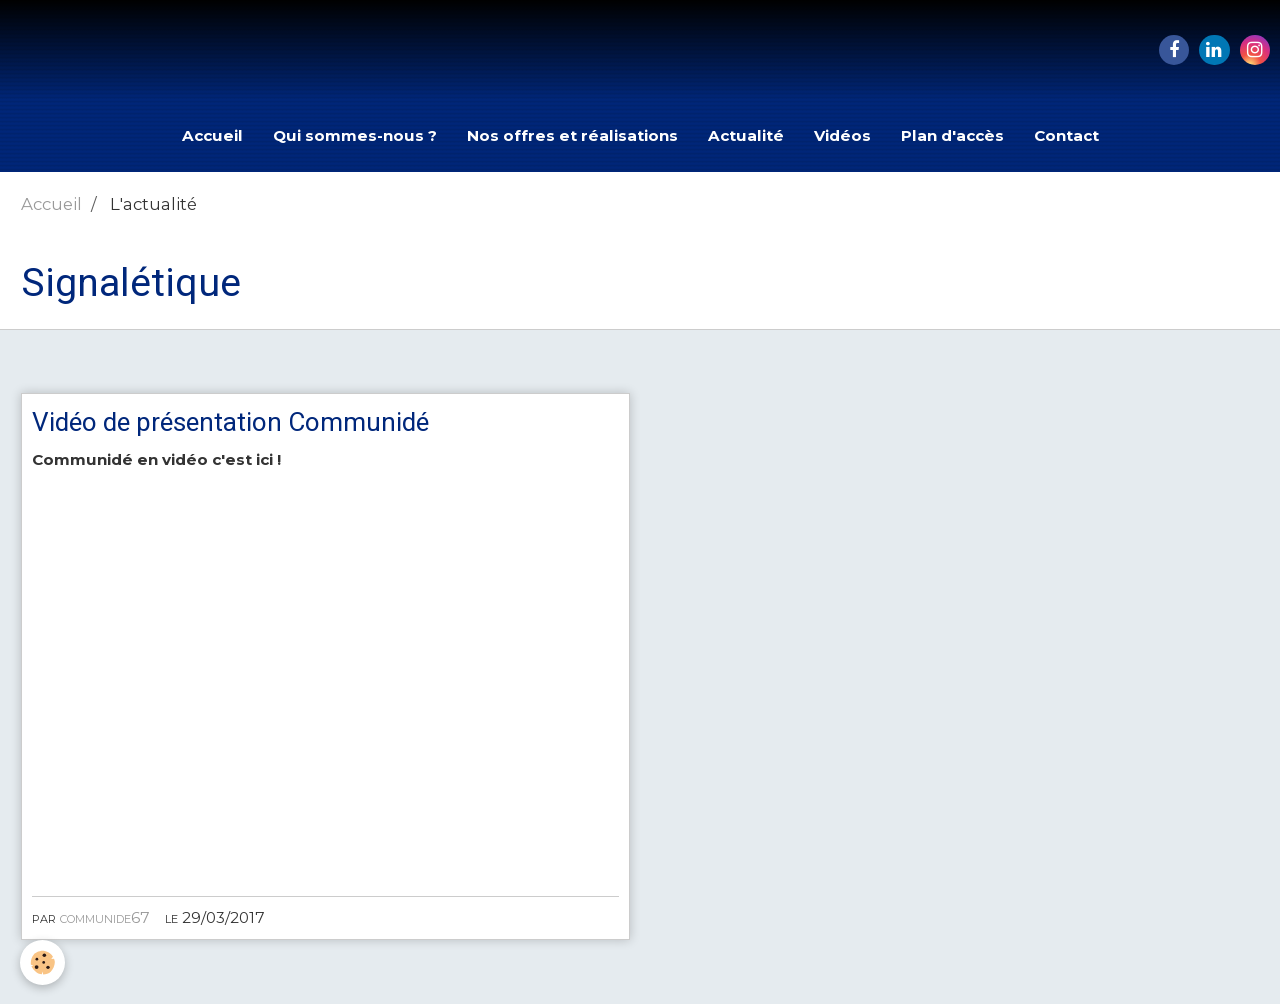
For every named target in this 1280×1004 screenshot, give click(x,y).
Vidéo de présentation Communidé (230, 422)
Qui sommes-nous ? (355, 135)
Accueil (212, 135)
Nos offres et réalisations (572, 135)
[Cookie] (42, 962)
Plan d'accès (952, 135)
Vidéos (842, 135)
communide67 (105, 917)
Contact (1066, 135)
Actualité (746, 135)
